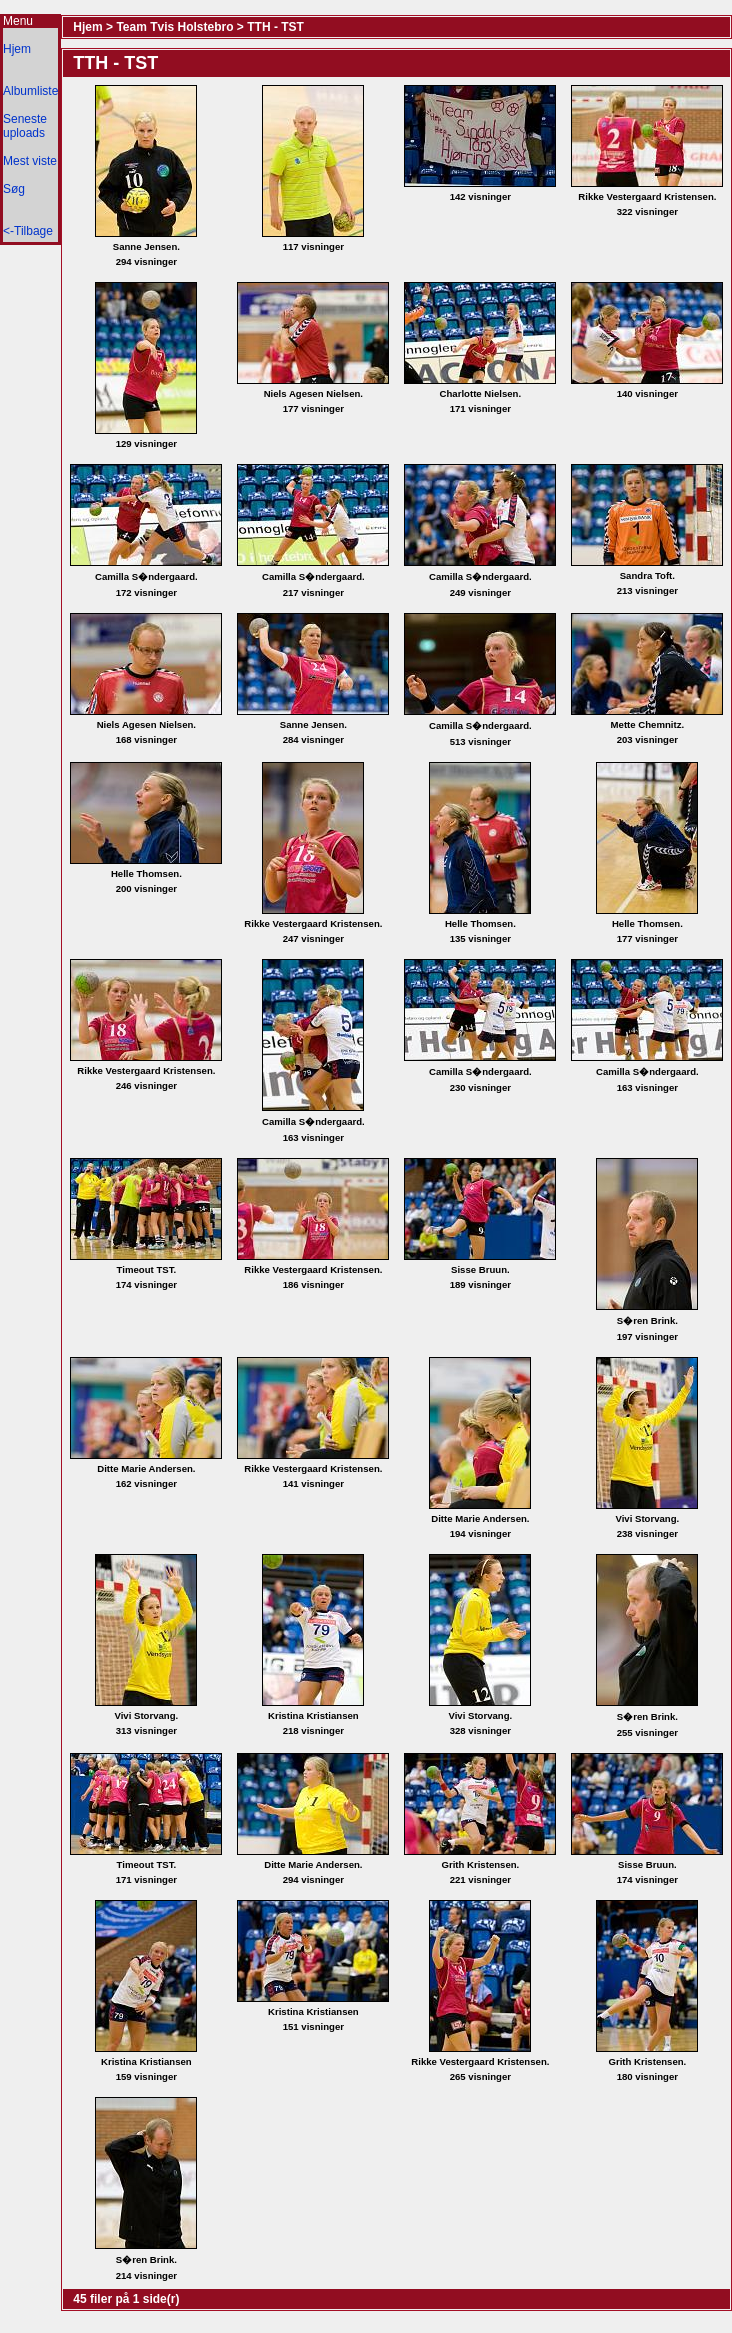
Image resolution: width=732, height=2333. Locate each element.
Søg (14, 189)
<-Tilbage (28, 231)
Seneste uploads (25, 126)
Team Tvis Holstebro (174, 27)
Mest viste (30, 161)
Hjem (17, 49)
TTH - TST (275, 27)
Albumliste (30, 91)
